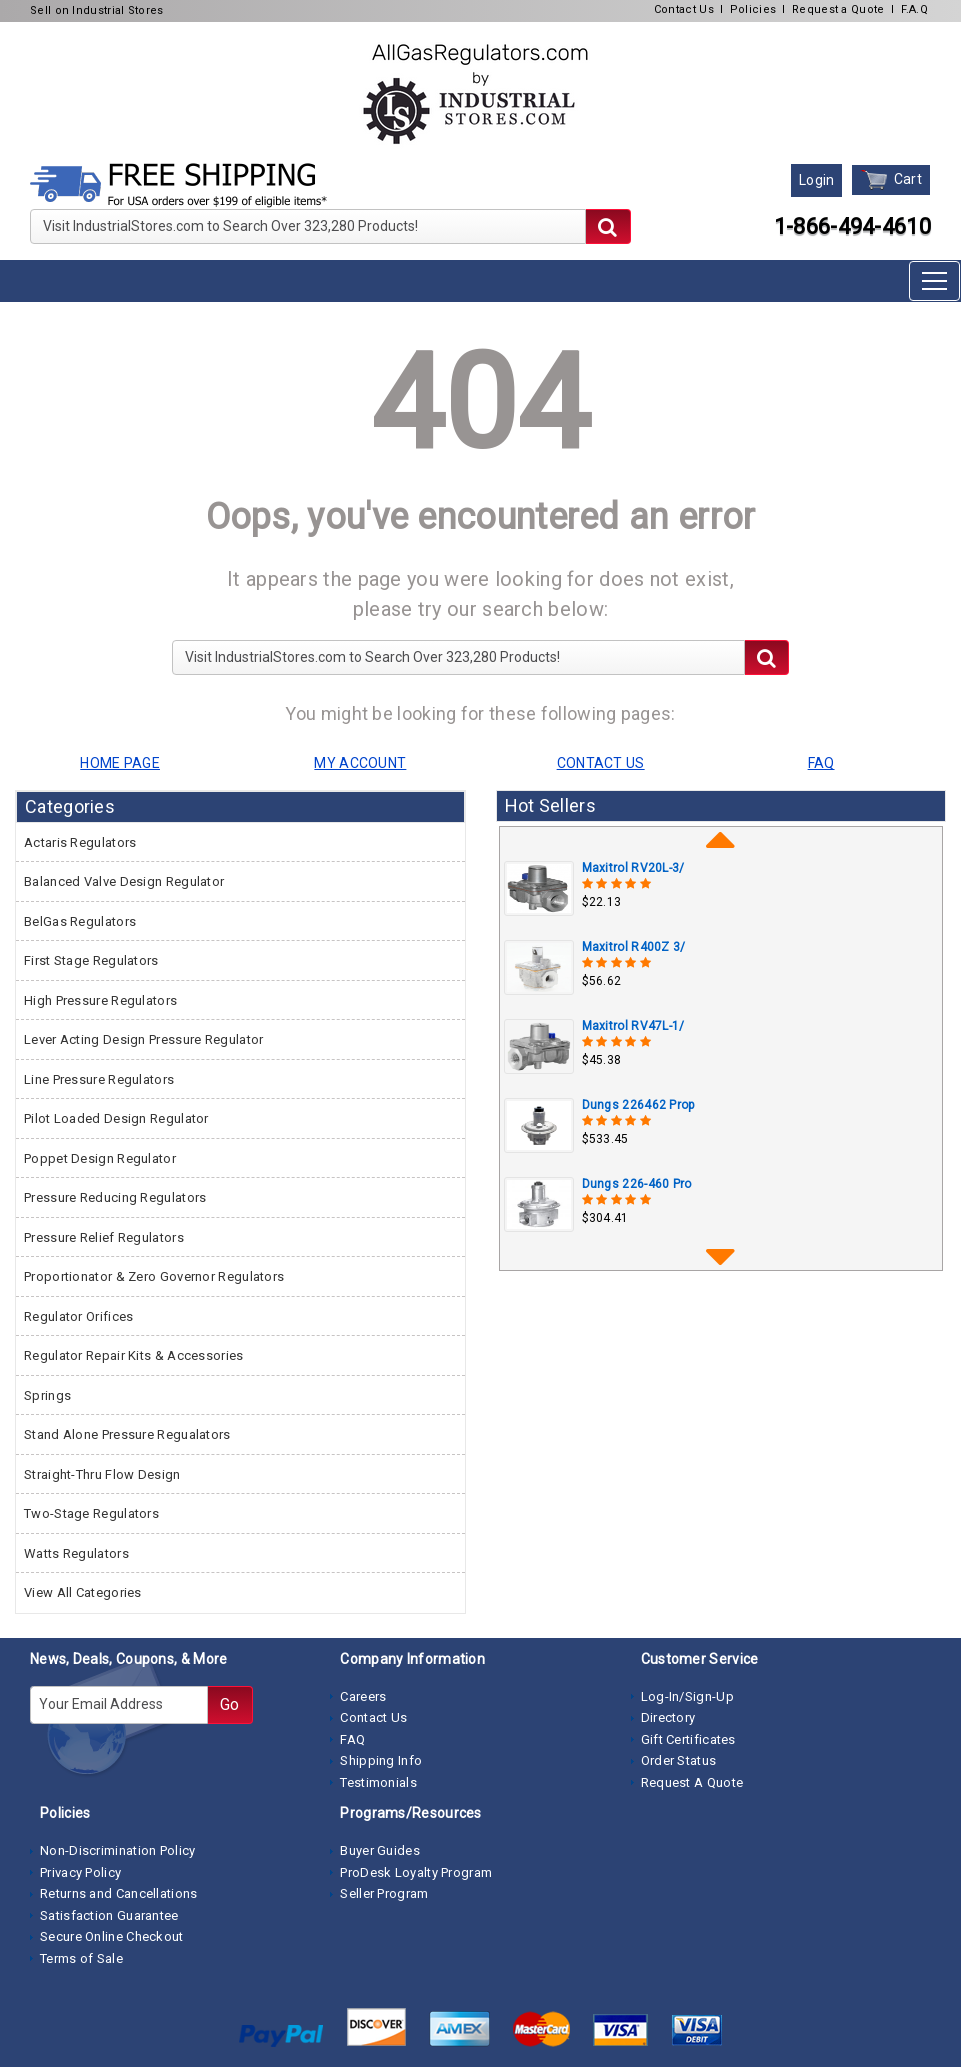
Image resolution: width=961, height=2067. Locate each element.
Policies (753, 9)
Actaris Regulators (80, 842)
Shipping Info (381, 1760)
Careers (363, 1696)
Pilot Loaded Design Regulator (116, 1118)
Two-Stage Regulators (91, 1513)
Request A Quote (692, 1782)
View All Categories (83, 1592)
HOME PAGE (120, 763)
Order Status (679, 1760)
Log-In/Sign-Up (687, 1696)
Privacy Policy (80, 1872)
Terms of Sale (81, 1958)
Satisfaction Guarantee (109, 1915)
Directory (668, 1717)
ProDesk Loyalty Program (416, 1872)
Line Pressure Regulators (99, 1079)
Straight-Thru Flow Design (102, 1474)
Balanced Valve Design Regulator (124, 881)
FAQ (352, 1739)
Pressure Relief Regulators (104, 1237)
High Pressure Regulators (100, 1000)
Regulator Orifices (78, 1316)
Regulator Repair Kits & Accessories (134, 1355)
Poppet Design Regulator (100, 1158)
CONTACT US (601, 763)
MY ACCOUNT (360, 763)
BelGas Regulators (80, 921)
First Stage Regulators (91, 960)
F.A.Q (915, 9)
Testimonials (378, 1782)
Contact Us (684, 9)
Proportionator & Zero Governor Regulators (154, 1276)
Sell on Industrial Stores (97, 10)
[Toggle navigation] (934, 281)
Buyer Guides (380, 1850)
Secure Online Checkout (112, 1936)
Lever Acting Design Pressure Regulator (143, 1039)
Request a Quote (838, 9)
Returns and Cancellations (119, 1893)
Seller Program (384, 1893)
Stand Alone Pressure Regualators (127, 1434)
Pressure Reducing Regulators (115, 1197)
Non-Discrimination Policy (118, 1850)
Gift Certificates (688, 1739)
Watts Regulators (76, 1553)
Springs (47, 1395)
